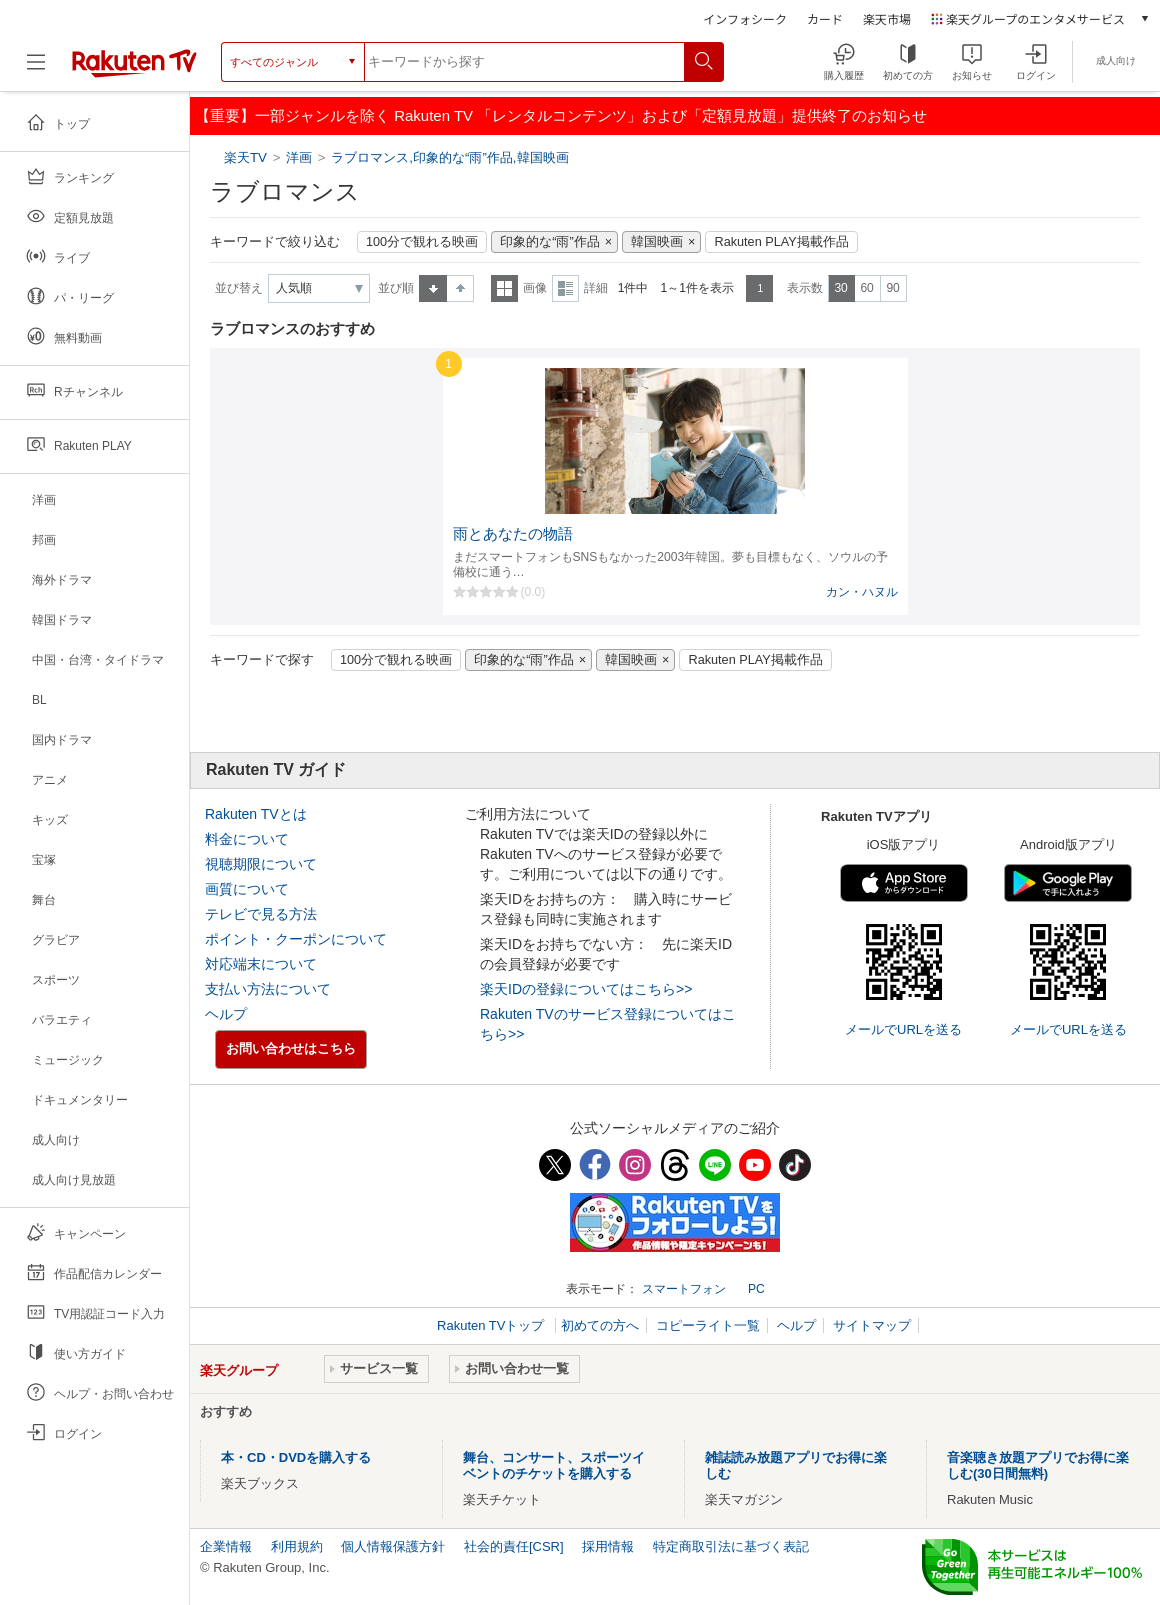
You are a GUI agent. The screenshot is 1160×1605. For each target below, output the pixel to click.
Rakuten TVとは (256, 814)
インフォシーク (745, 18)
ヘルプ (226, 1014)
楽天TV (247, 157)
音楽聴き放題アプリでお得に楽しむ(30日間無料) (1038, 1465)
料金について (247, 839)
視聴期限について (261, 864)
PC (756, 1289)
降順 (460, 288)
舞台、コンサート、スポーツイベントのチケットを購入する (554, 1465)
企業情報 (226, 1546)
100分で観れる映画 (422, 242)
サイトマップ (872, 1325)
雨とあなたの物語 (513, 534)
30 (840, 288)
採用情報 (608, 1546)
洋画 (299, 157)
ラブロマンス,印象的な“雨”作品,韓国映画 (449, 157)
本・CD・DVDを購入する (296, 1457)
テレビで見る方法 (261, 914)
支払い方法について (268, 989)
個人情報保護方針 (393, 1546)
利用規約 (297, 1546)
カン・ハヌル (862, 592)
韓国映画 (657, 242)
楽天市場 (887, 18)
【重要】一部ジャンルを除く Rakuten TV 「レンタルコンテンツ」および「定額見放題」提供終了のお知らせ (561, 115)
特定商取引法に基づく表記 (731, 1546)
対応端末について (261, 964)
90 (892, 288)
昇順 (433, 288)
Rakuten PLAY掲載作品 (781, 242)
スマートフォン (684, 1289)
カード (825, 18)
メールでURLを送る (903, 1029)
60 (866, 288)
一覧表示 (504, 288)
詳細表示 (565, 288)
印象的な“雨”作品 (549, 242)
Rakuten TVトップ (492, 1325)
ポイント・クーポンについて (296, 939)
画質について (247, 889)
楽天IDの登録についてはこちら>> (586, 989)
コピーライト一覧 (708, 1325)
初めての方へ (600, 1325)
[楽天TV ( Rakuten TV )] (134, 69)
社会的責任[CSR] (514, 1546)
